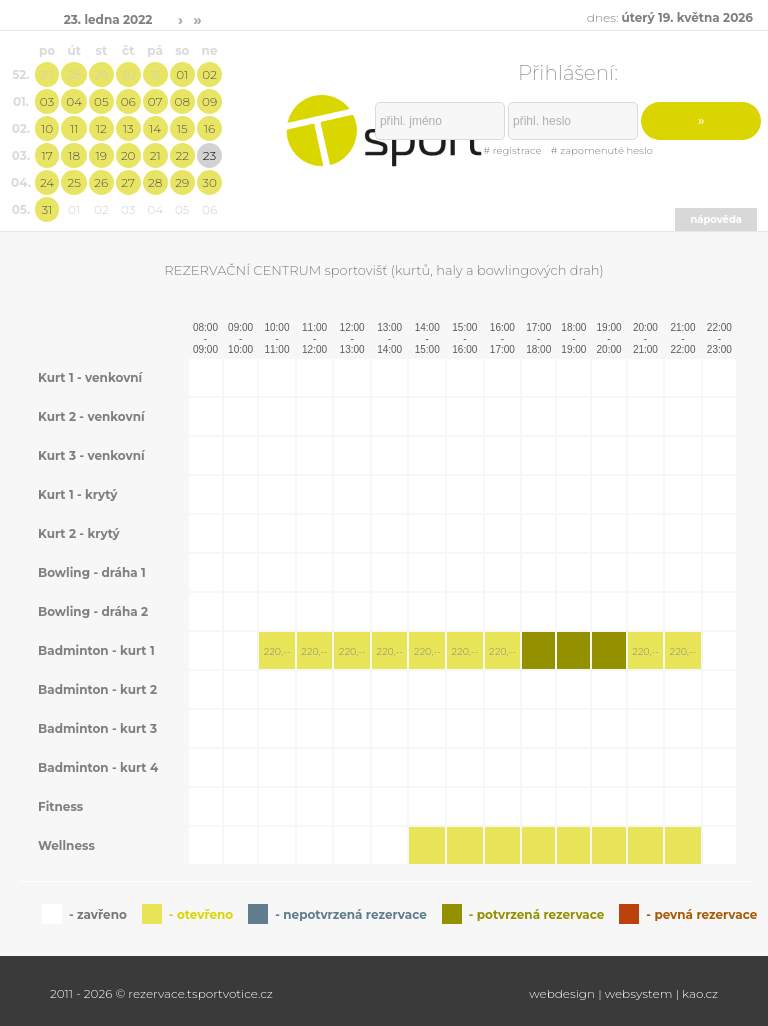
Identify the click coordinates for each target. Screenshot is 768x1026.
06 (128, 101)
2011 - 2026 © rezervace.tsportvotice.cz (161, 993)
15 (182, 128)
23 (209, 155)
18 (74, 155)
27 (47, 74)
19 (101, 155)
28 (74, 74)
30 (128, 74)
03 (47, 101)
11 (74, 128)
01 (182, 74)
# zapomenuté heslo (602, 150)
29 (101, 74)
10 (47, 128)
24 (47, 182)
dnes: (670, 17)
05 (101, 101)
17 (46, 155)
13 (128, 128)
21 (155, 155)
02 (209, 74)
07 (155, 101)
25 (73, 182)
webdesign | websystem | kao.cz (623, 993)
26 (101, 182)
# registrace (512, 150)
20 (128, 155)
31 (155, 74)
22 (183, 155)
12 (101, 128)
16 (209, 128)
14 (155, 128)
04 (74, 101)
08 (182, 101)
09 (209, 101)
